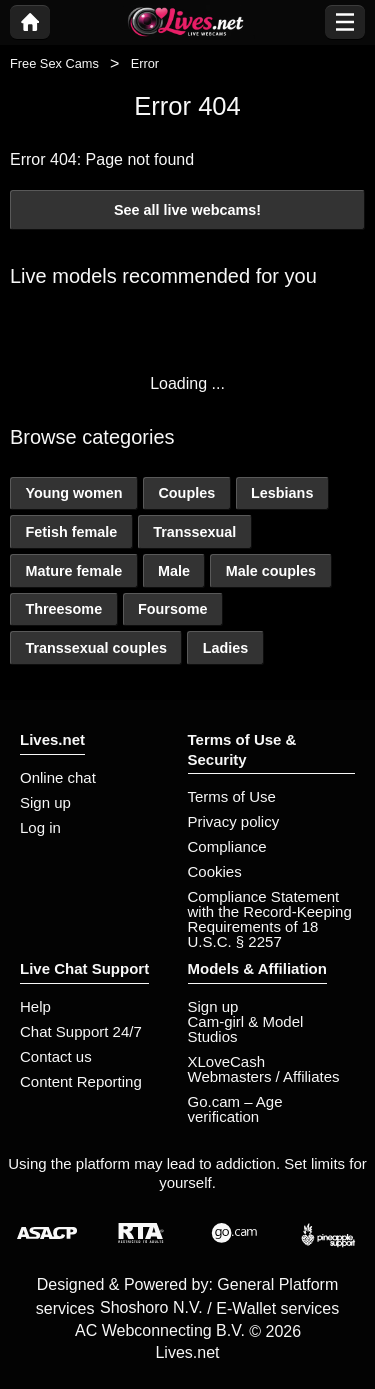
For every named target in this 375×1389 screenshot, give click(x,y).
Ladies (226, 648)
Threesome (63, 609)
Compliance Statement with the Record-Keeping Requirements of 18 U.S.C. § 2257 (270, 919)
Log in (40, 827)
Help (35, 1006)
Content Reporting (81, 1081)
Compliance (227, 846)
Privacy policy (234, 821)
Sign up (45, 802)
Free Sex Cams (54, 63)
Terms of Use (232, 796)
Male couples (271, 571)
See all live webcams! (187, 210)
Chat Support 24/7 (81, 1031)
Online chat (58, 777)
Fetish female (71, 532)
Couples (186, 493)
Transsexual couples (96, 648)
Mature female (73, 571)
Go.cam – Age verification (235, 1109)
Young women (73, 493)
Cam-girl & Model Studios (246, 1029)
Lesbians (282, 493)
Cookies (215, 871)
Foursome (173, 609)
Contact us (56, 1056)
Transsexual (194, 532)
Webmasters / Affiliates (264, 1076)
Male (174, 571)
